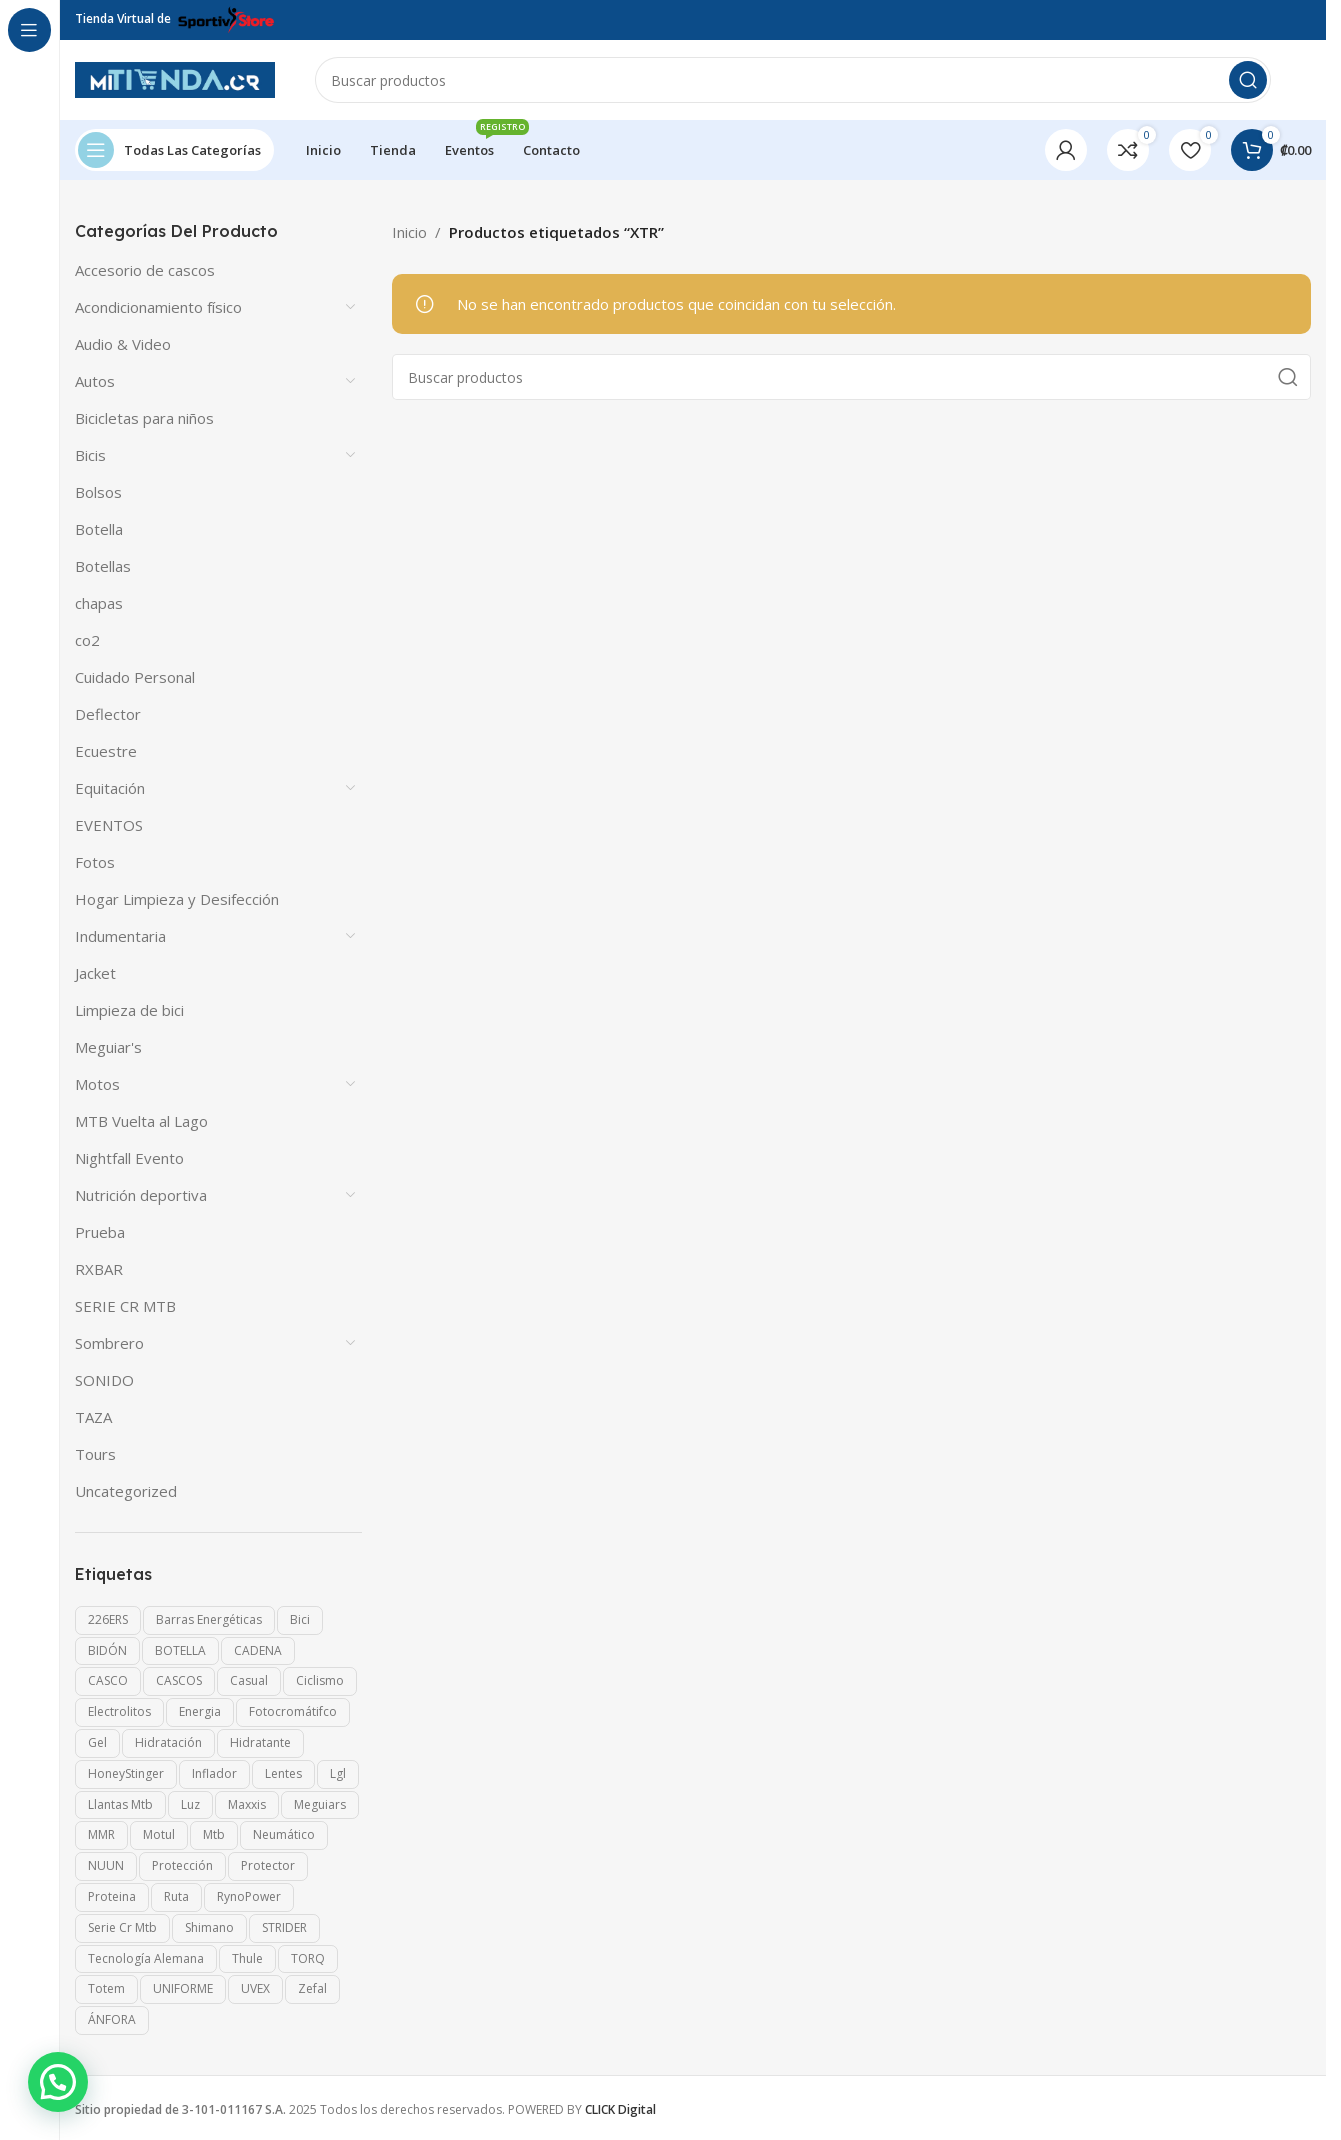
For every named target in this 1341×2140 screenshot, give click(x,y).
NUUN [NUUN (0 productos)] (106, 1865)
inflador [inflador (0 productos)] (214, 1773)
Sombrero (109, 1343)
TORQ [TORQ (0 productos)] (308, 1958)
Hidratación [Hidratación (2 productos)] (168, 1742)
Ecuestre (106, 751)
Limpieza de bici (129, 1010)
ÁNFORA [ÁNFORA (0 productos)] (112, 2019)
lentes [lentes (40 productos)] (283, 1773)
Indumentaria (120, 936)
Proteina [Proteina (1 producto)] (112, 1896)
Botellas (103, 566)
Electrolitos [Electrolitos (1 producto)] (119, 1711)
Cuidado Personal (135, 677)
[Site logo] (175, 78)
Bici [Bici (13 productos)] (300, 1619)
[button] (58, 2082)
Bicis (90, 455)
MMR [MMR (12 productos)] (101, 1834)
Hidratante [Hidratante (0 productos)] (260, 1742)
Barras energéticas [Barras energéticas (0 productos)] (209, 1619)
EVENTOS (109, 825)
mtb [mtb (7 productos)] (214, 1834)
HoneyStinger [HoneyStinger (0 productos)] (126, 1773)
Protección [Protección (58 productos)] (182, 1865)
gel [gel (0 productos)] (97, 1742)
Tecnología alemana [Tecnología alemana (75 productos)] (146, 1958)
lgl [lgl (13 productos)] (338, 1773)
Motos (97, 1084)
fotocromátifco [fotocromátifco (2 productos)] (293, 1711)
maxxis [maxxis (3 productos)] (247, 1804)
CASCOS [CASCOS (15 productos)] (179, 1680)
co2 (87, 640)
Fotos (95, 862)
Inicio (409, 232)
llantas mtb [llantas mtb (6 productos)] (120, 1804)
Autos (95, 381)
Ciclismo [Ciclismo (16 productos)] (320, 1680)
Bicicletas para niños (144, 418)
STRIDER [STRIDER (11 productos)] (284, 1927)
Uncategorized (126, 1491)
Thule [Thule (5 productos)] (247, 1958)
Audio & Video (123, 344)
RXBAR (99, 1269)
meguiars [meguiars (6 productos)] (320, 1804)
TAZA (93, 1417)
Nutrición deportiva (141, 1195)
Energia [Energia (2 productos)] (200, 1711)
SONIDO (104, 1380)
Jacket (95, 973)
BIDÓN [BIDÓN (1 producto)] (107, 1650)
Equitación (110, 788)
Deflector (108, 714)
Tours (95, 1454)
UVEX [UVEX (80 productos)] (255, 1988)
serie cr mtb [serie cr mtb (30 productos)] (122, 1927)
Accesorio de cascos (145, 270)
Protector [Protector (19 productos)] (268, 1865)
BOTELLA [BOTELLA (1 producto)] (180, 1650)
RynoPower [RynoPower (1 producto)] (249, 1896)
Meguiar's (108, 1047)
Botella (99, 529)
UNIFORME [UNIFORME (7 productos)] (183, 1988)
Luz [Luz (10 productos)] (190, 1804)
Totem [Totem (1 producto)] (106, 1988)
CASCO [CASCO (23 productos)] (108, 1680)
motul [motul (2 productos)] (159, 1834)
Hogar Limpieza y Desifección (177, 899)
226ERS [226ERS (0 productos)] (108, 1619)
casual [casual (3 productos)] (249, 1680)
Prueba (100, 1232)
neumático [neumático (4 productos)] (284, 1834)
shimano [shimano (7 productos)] (209, 1927)
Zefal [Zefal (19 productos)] (312, 1988)
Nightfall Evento (129, 1158)
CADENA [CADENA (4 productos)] (258, 1650)
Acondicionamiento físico (158, 307)
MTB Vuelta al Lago (141, 1121)
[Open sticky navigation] (174, 150)
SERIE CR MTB (125, 1306)
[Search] (793, 80)
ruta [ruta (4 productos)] (176, 1896)
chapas (99, 603)
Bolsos (98, 492)
